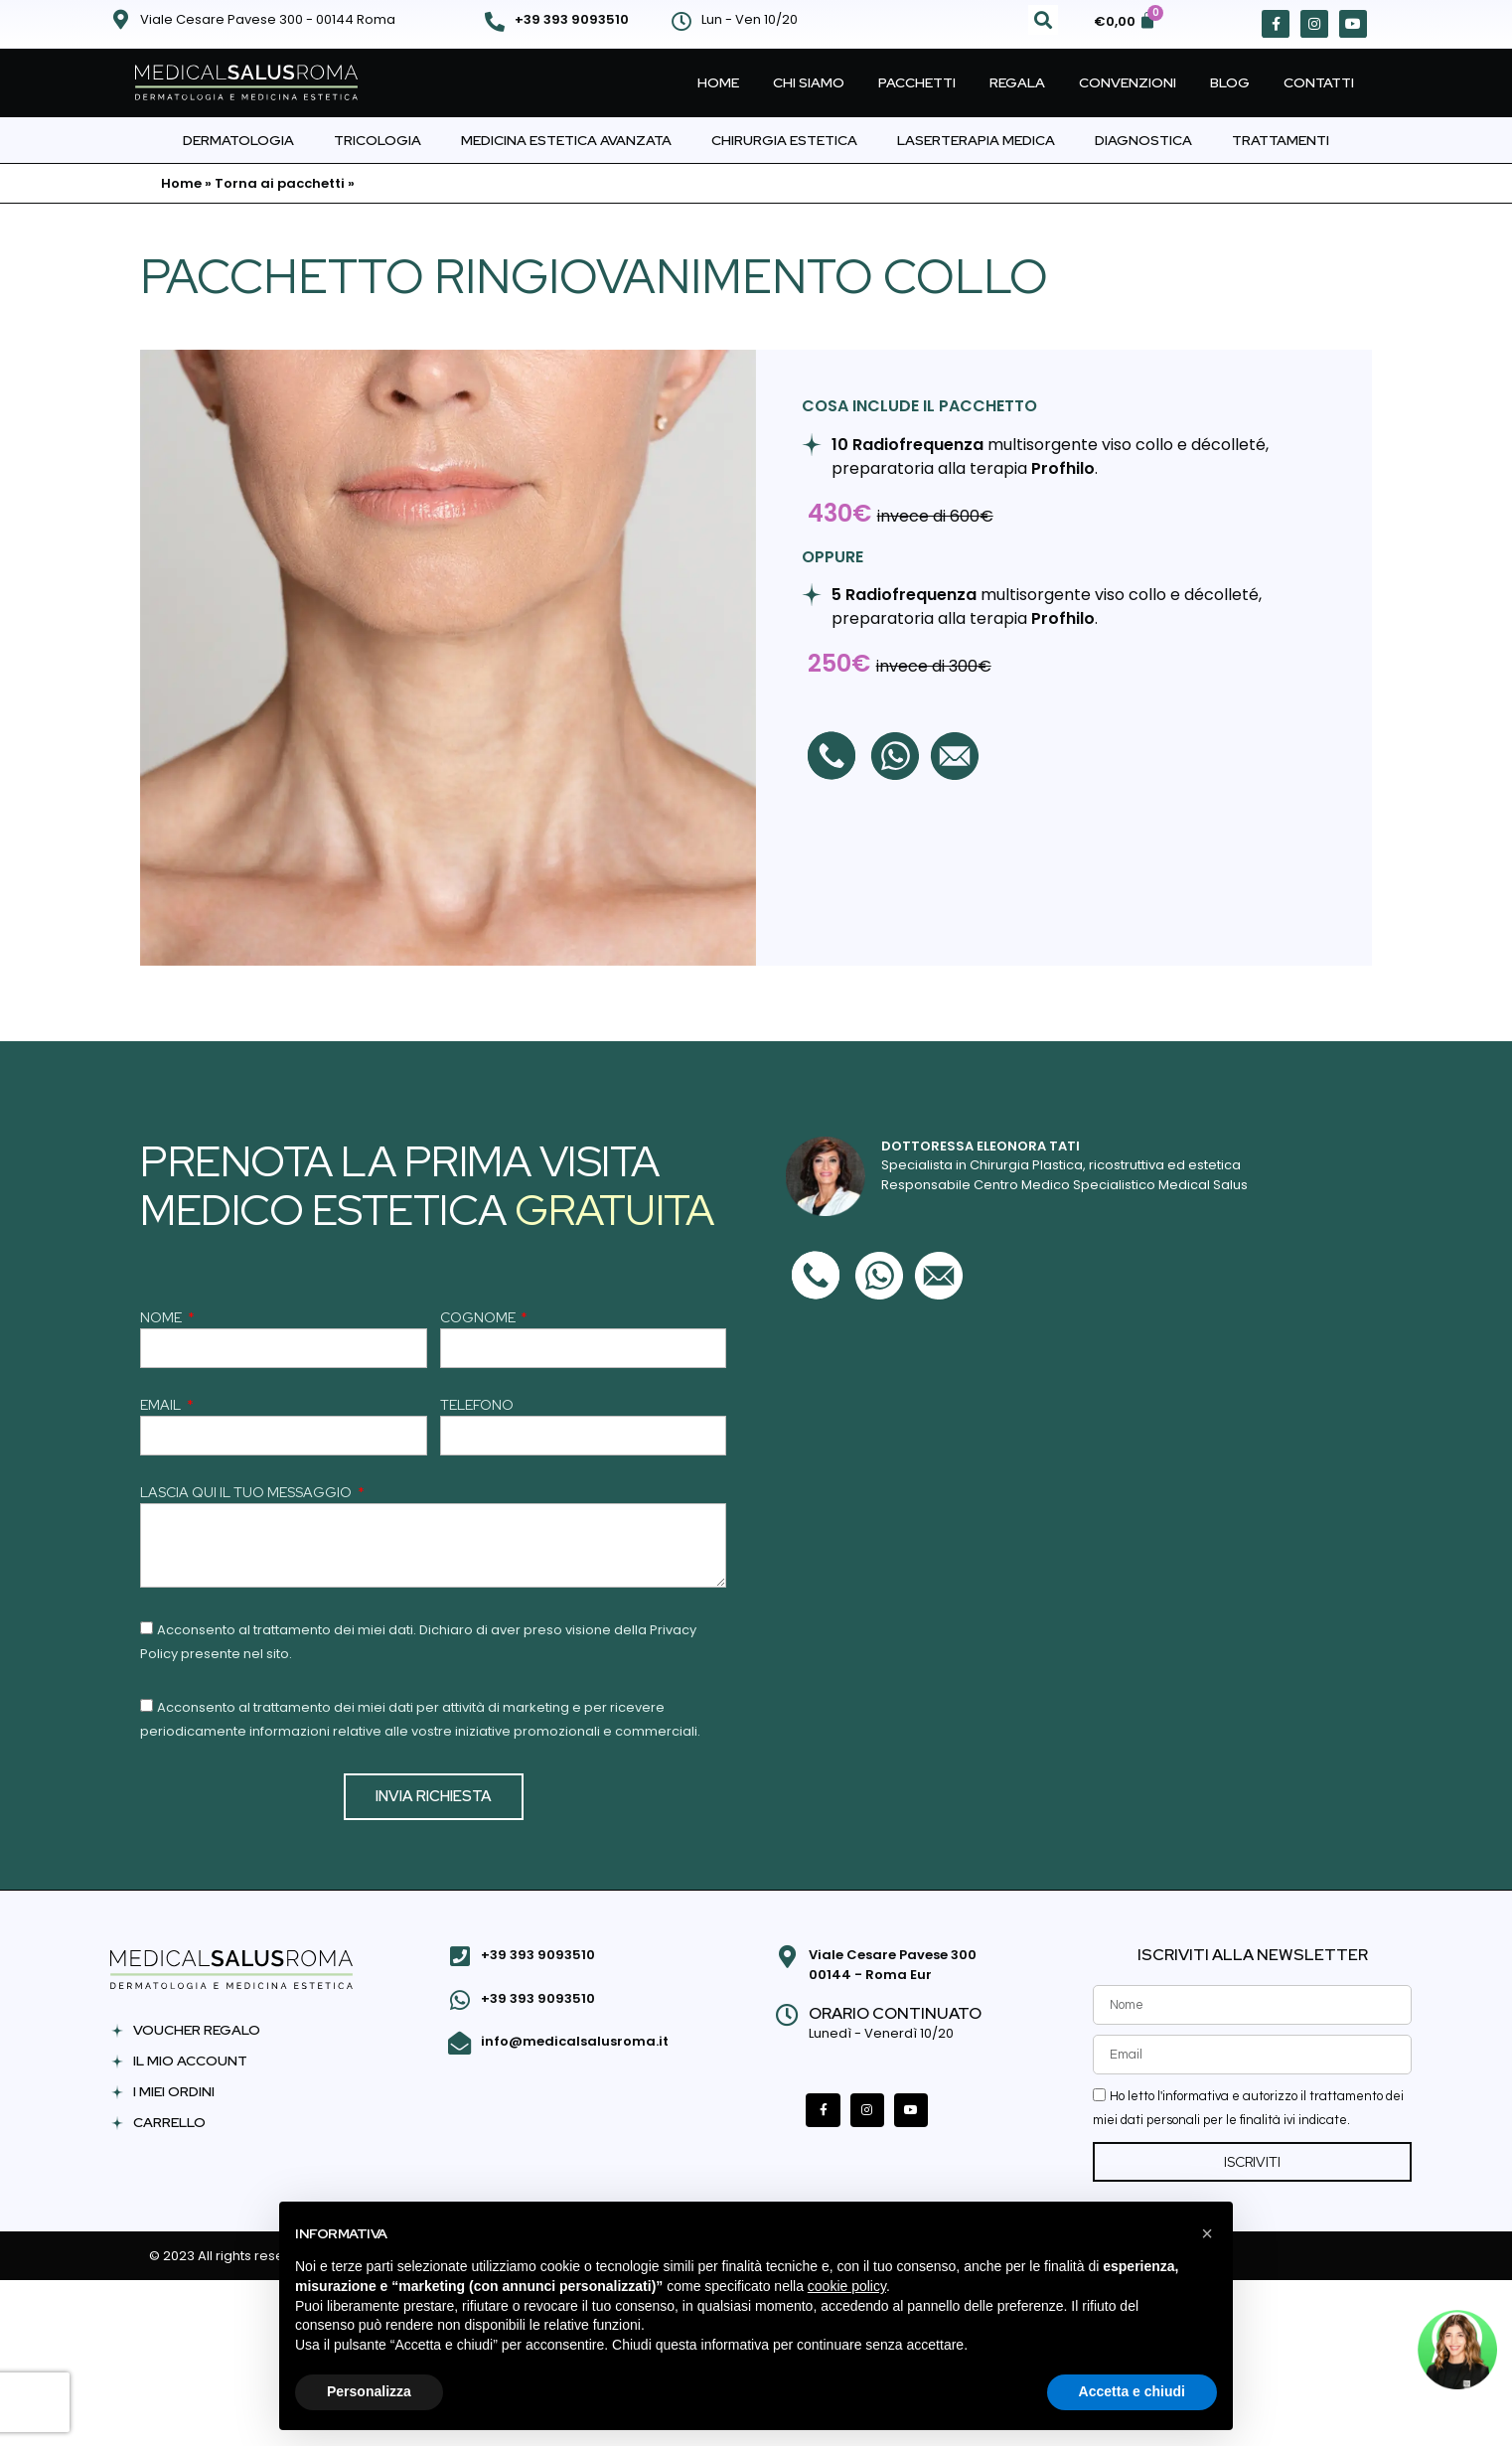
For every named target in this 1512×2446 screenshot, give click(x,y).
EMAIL (162, 1406)
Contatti (1319, 82)
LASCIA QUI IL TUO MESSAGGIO (247, 1493)
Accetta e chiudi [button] (1132, 2391)
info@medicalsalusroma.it (575, 2040)
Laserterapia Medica (976, 140)
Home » (186, 183)
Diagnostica (1143, 140)
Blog (1230, 82)
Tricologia (377, 140)
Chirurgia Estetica (784, 140)
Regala (1017, 82)
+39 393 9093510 (572, 19)
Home (718, 82)
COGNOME (479, 1318)
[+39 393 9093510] (495, 22)
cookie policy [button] (847, 2286)
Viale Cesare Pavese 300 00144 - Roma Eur (893, 1964)
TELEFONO (477, 1406)
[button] (1043, 20)
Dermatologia (238, 140)
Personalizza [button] (369, 2391)
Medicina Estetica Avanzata (566, 140)
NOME (162, 1318)
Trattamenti (1280, 140)
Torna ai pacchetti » (285, 183)
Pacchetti (917, 82)
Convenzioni (1127, 82)
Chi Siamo (808, 82)
